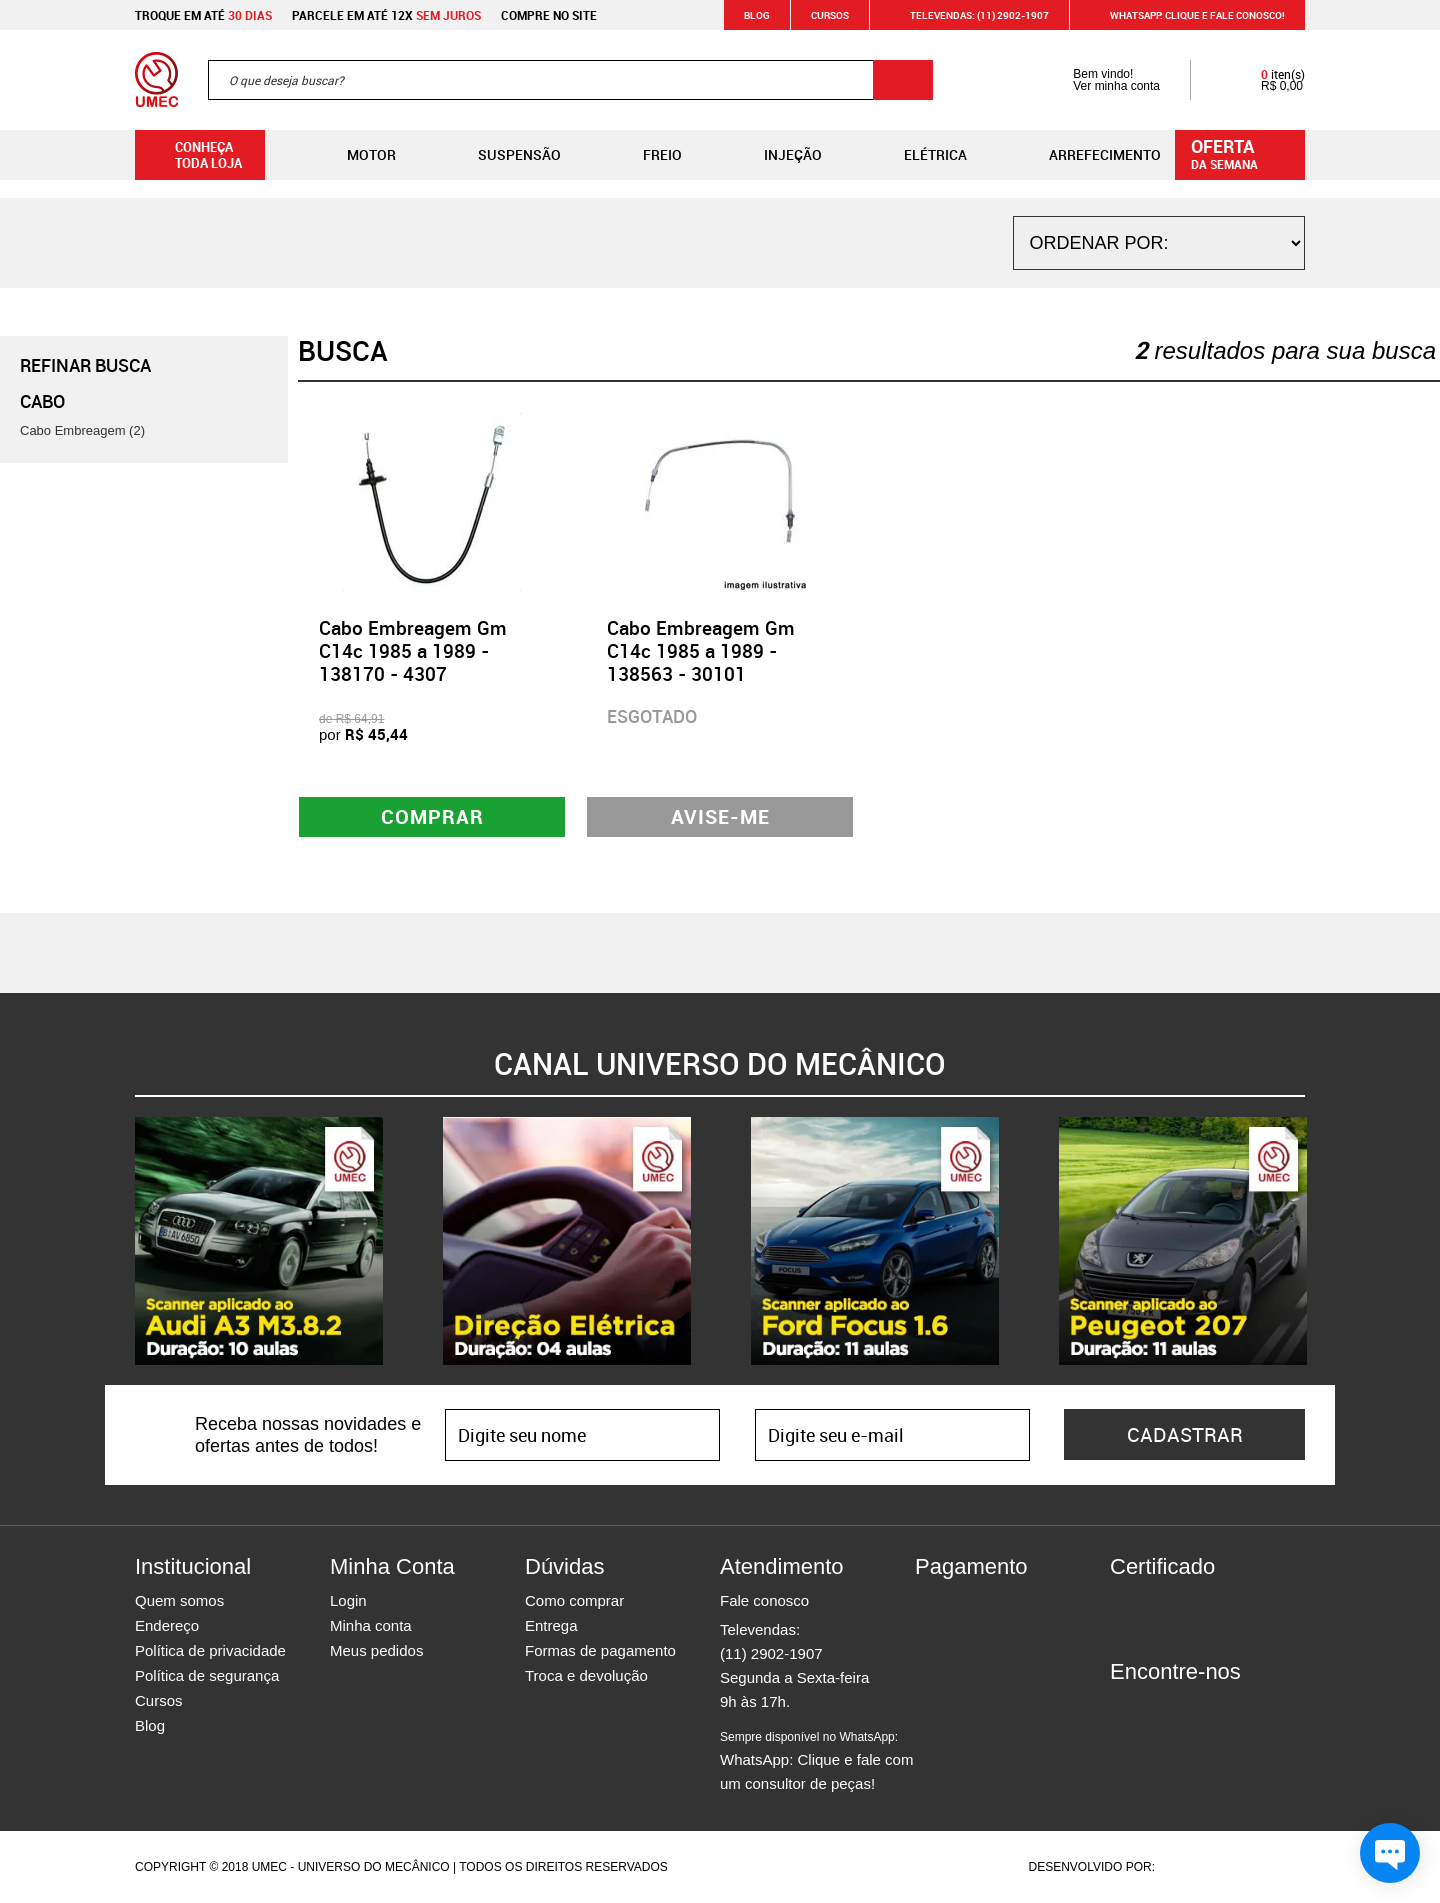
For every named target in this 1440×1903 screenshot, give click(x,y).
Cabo (42, 401)
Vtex (1266, 1867)
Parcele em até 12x (386, 15)
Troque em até (203, 15)
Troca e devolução (586, 1675)
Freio (646, 155)
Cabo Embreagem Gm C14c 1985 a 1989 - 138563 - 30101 (701, 651)
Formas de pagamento (600, 1650)
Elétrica (919, 155)
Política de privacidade (210, 1650)
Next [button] (1320, 1241)
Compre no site (549, 15)
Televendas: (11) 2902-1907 (967, 15)
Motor (355, 155)
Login (348, 1600)
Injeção (777, 155)
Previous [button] (120, 1241)
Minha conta (371, 1625)
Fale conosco (764, 1600)
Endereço (167, 1625)
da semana (1243, 153)
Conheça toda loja (193, 155)
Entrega (551, 1625)
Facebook (1125, 1708)
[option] (259, 1241)
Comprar (432, 816)
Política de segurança (207, 1675)
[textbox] (570, 80)
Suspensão (503, 155)
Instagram (1160, 1708)
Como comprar (574, 1600)
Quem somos (179, 1600)
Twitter (1195, 1708)
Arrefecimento (1089, 155)
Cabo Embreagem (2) (82, 430)
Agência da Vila (1193, 1867)
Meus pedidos (376, 1650)
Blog (757, 15)
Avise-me (720, 816)
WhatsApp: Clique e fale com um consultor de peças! (816, 1761)
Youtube (1230, 1708)
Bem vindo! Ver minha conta (1096, 80)
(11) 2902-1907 (771, 1653)
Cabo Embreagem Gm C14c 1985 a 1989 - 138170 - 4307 (413, 651)
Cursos (830, 15)
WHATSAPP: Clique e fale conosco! (1185, 15)
